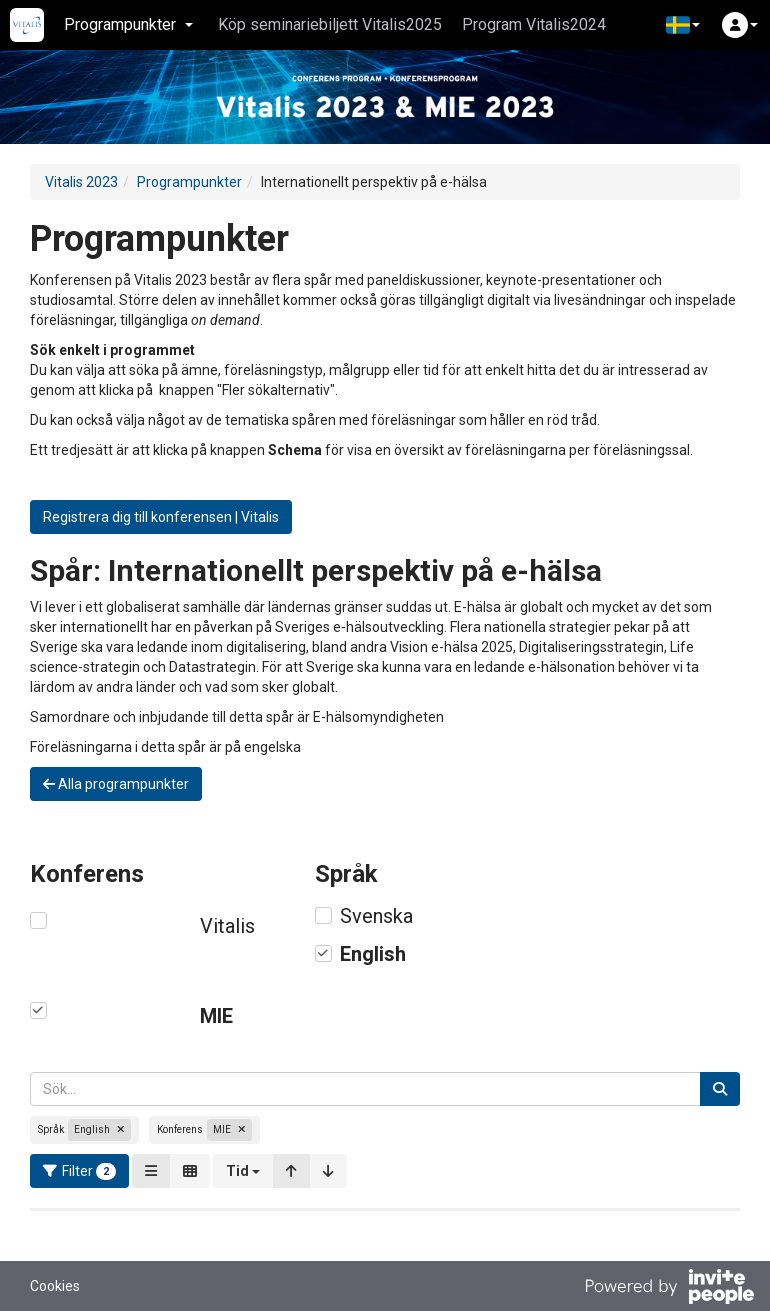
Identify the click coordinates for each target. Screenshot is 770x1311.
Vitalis (227, 926)
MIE (216, 1016)
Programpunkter (189, 182)
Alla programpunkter (116, 784)
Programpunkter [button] (128, 24)
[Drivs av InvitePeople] (669, 1289)
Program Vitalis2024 (534, 24)
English (373, 954)
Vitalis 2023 (81, 182)
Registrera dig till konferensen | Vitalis (161, 517)
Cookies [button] (55, 1286)
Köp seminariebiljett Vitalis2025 (330, 24)
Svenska (376, 916)
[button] (683, 25)
